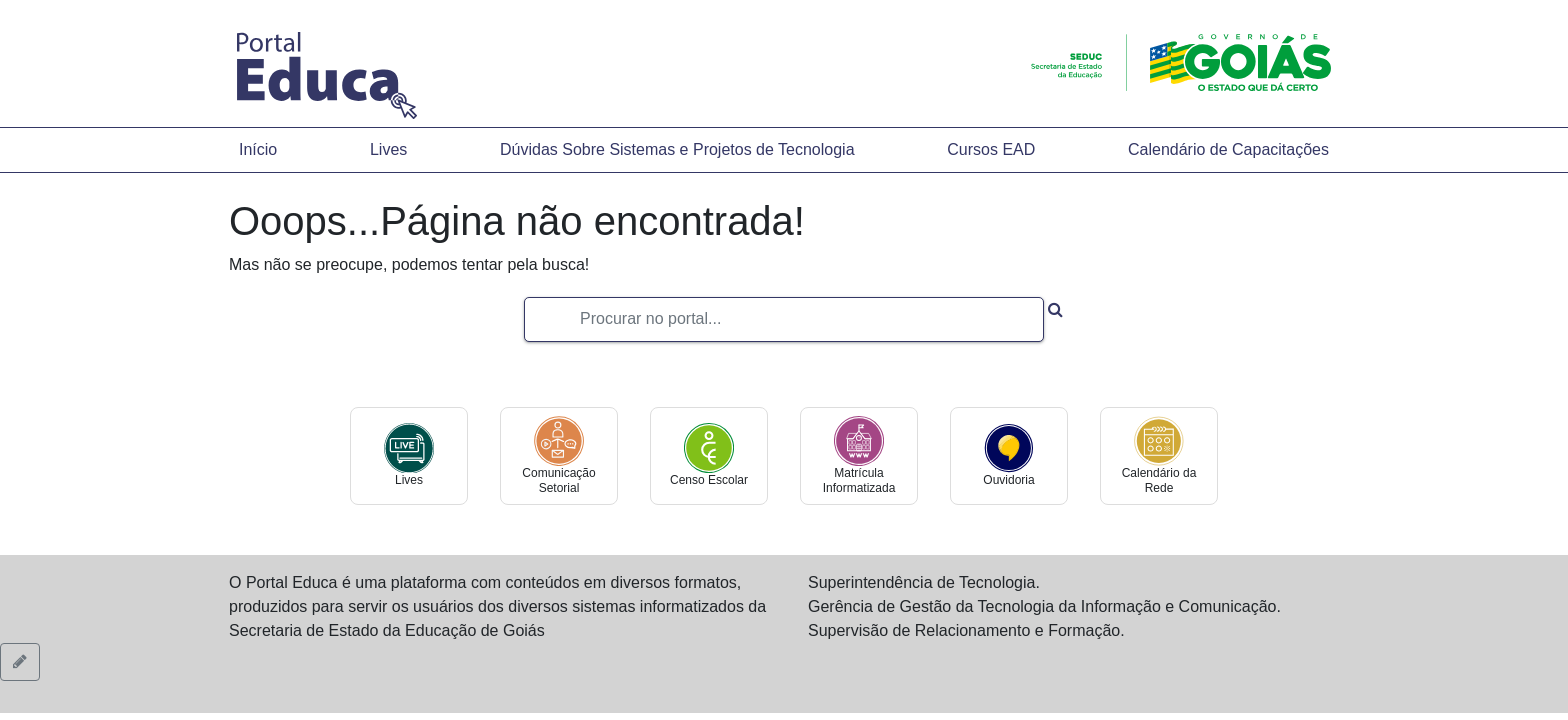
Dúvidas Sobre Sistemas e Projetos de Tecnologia (677, 149)
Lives (388, 149)
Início (258, 149)
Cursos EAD (991, 149)
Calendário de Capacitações (1228, 149)
